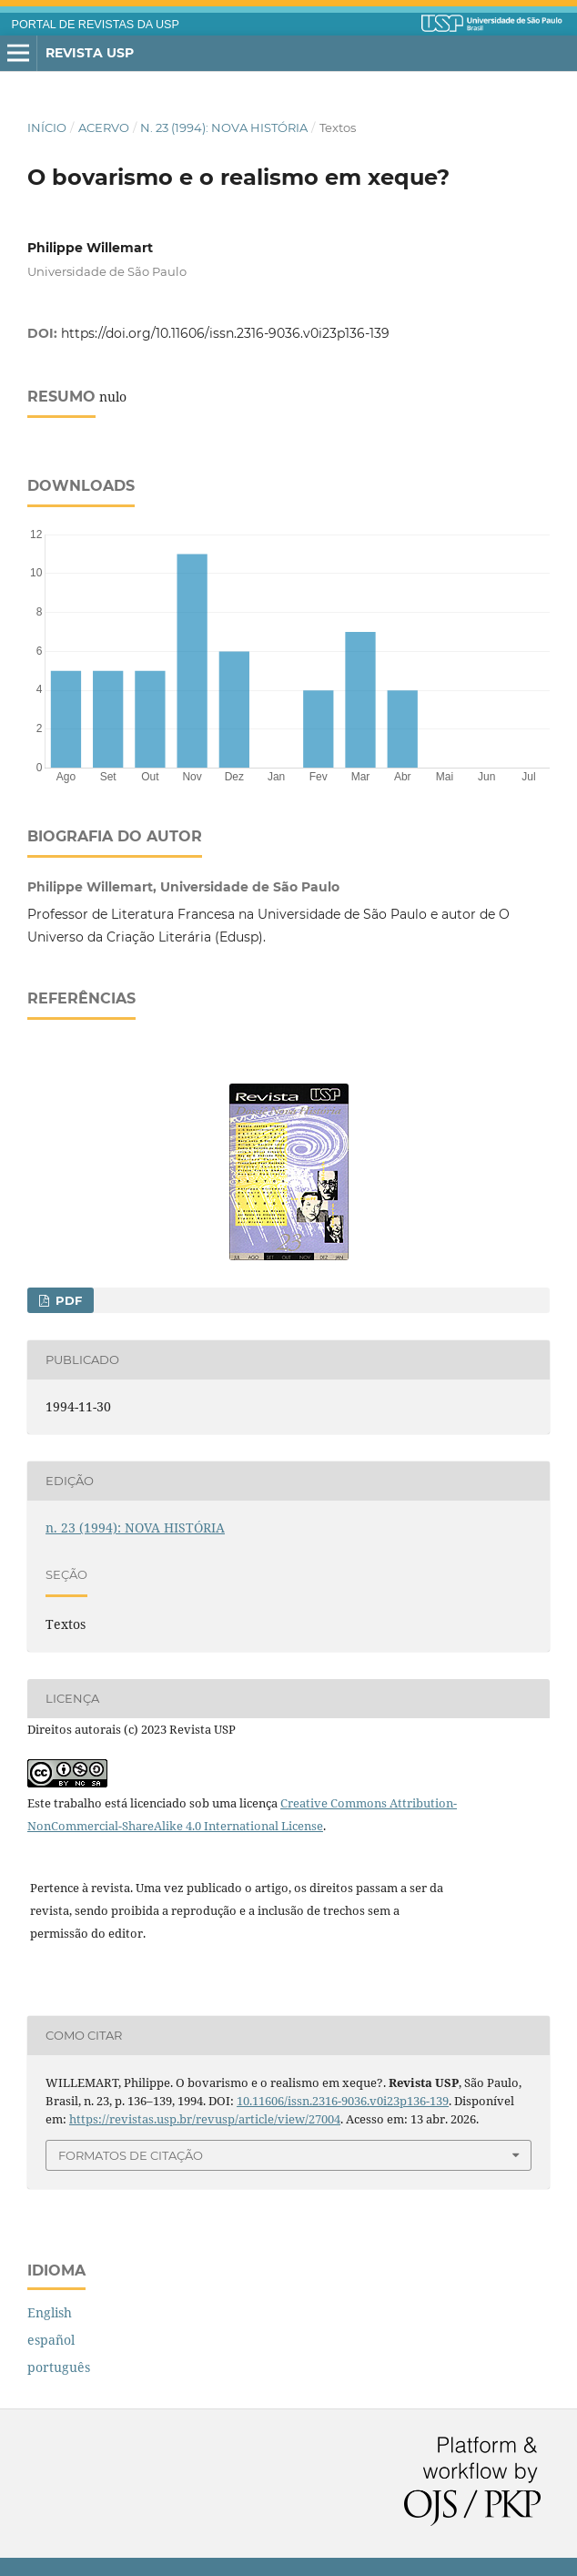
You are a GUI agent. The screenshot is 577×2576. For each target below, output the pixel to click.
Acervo (103, 127)
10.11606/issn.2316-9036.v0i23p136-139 (343, 2100)
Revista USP (90, 53)
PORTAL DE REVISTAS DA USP (95, 24)
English (49, 2312)
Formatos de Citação (130, 2155)
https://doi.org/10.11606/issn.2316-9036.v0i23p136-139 (225, 333)
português (58, 2367)
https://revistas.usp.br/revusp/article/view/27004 (204, 2119)
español (51, 2339)
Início (46, 127)
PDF (67, 1300)
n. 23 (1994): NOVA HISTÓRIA (224, 127)
